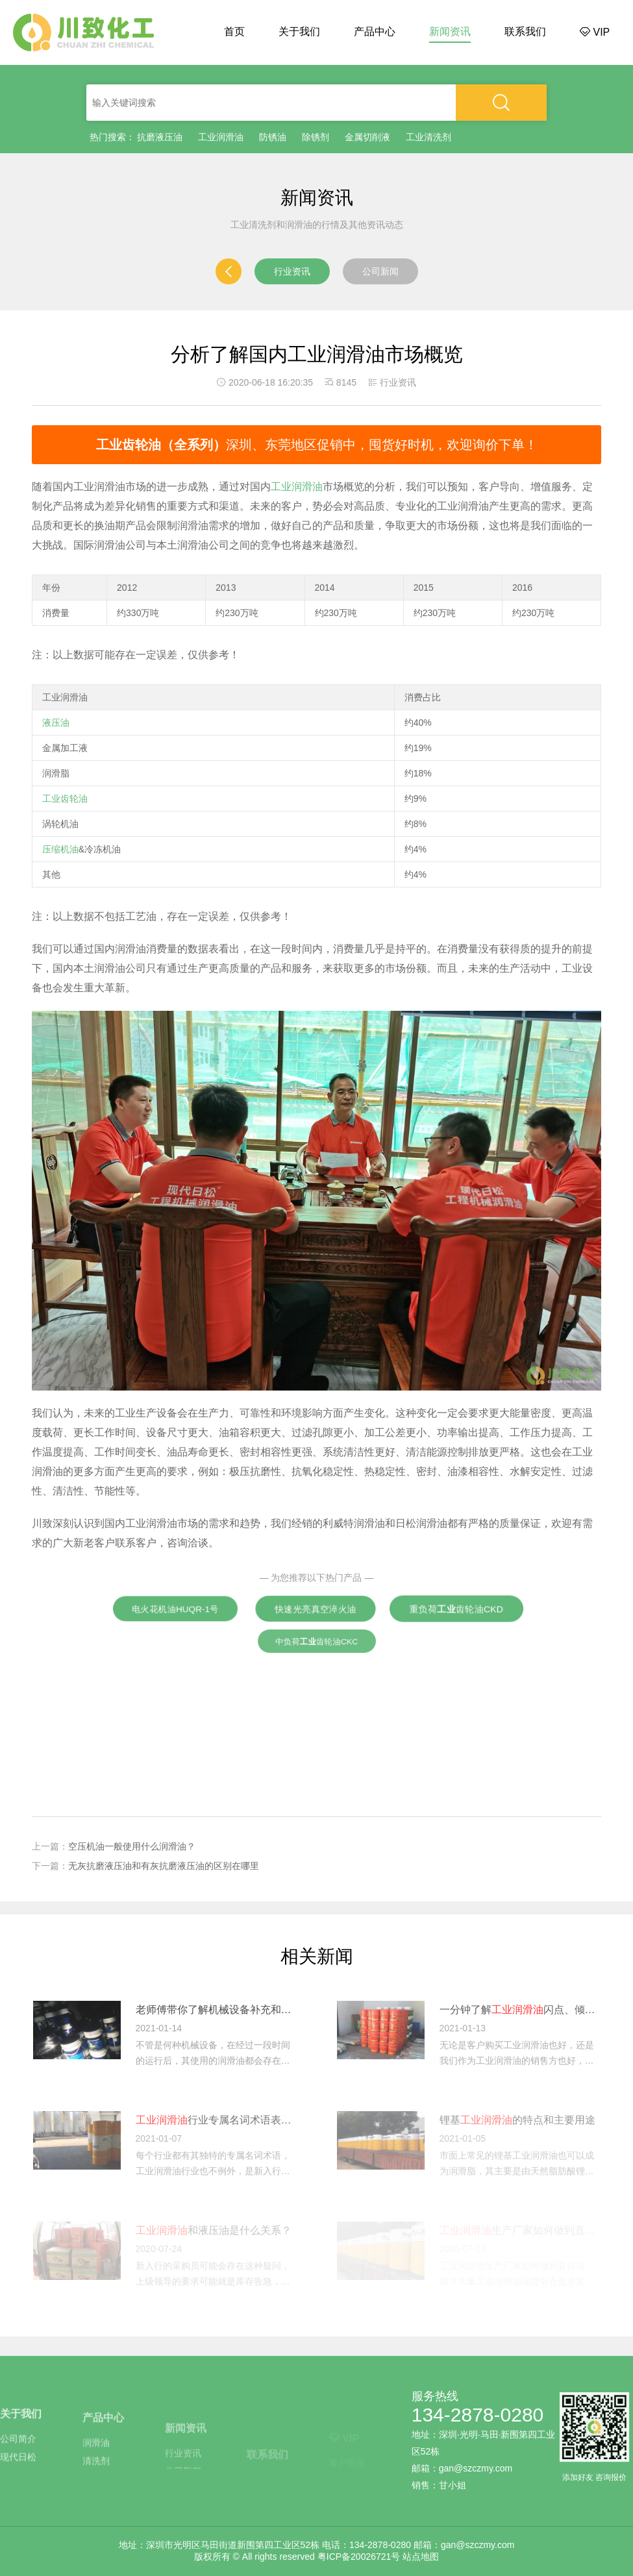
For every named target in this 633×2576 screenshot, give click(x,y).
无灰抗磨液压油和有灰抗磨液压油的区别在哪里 (163, 1866)
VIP (595, 32)
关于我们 (299, 31)
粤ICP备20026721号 (359, 2556)
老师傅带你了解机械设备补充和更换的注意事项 (216, 2009)
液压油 (55, 722)
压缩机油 (60, 849)
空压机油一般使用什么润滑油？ (131, 1846)
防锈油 (272, 137)
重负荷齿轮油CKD (456, 1608)
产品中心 (374, 31)
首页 (234, 31)
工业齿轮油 (65, 798)
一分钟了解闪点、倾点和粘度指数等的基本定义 (520, 2009)
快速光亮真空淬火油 (315, 1608)
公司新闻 (380, 271)
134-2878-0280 (478, 2414)
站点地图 (421, 2556)
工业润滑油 (220, 137)
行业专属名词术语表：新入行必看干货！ (216, 2119)
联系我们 (525, 31)
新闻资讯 (450, 31)
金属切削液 (367, 137)
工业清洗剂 (428, 137)
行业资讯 (292, 271)
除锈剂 (315, 137)
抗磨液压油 (159, 137)
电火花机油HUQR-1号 (175, 1608)
